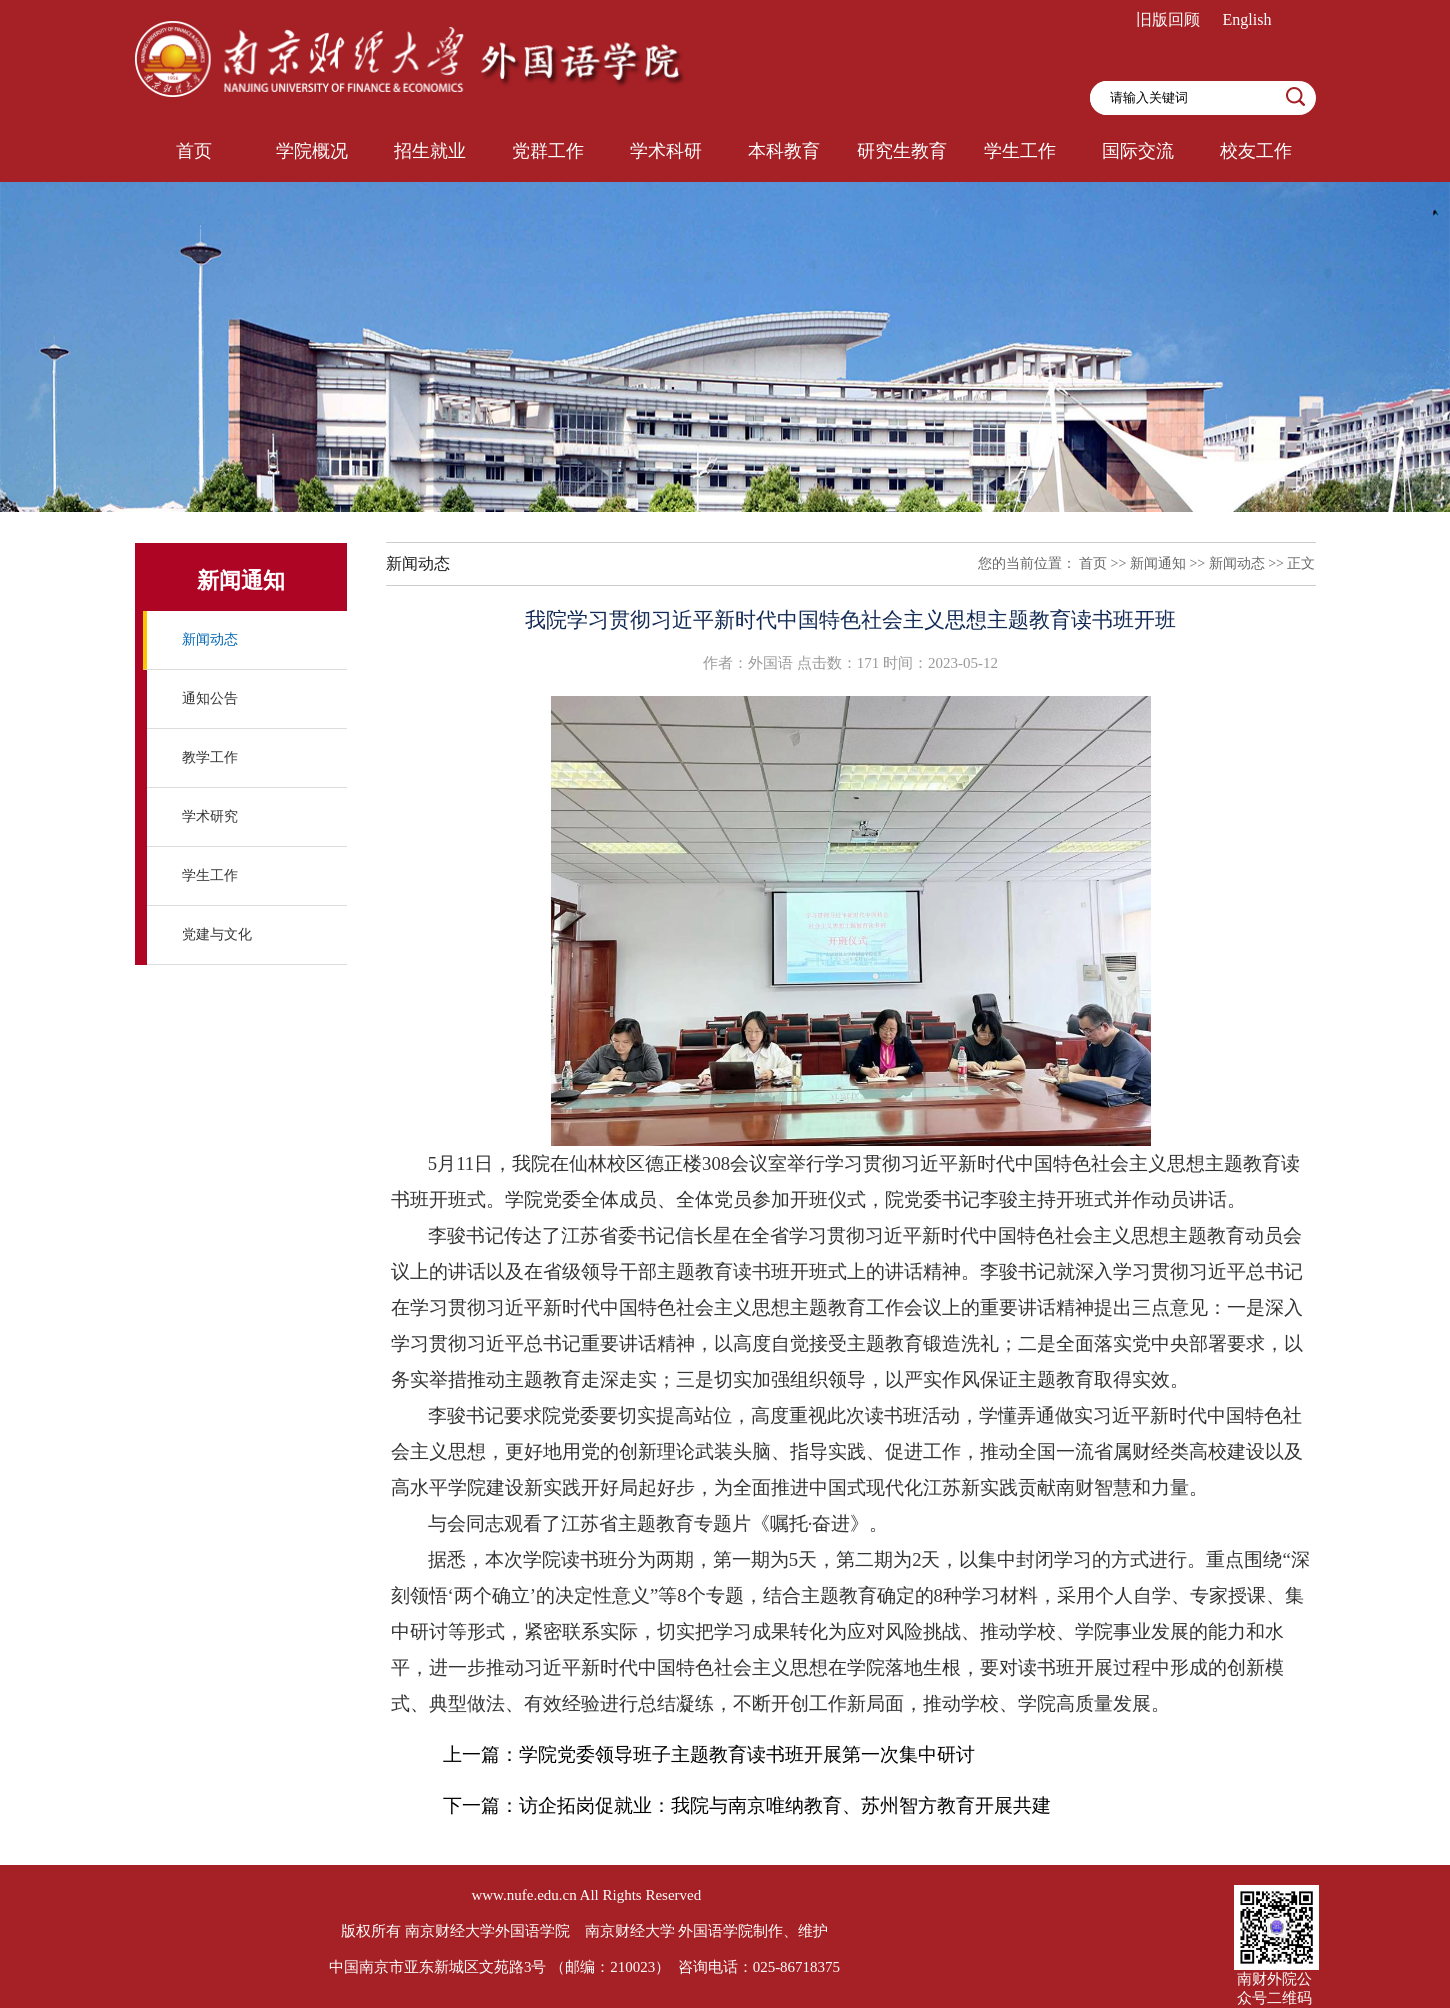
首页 (1093, 563)
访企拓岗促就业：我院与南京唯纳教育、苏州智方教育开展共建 (785, 1805)
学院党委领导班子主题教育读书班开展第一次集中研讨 (747, 1754)
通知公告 (210, 698)
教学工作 (210, 757)
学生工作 (210, 875)
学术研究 (210, 816)
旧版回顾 (1168, 19)
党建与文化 (217, 934)
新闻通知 (1158, 563)
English (1247, 19)
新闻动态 (210, 639)
